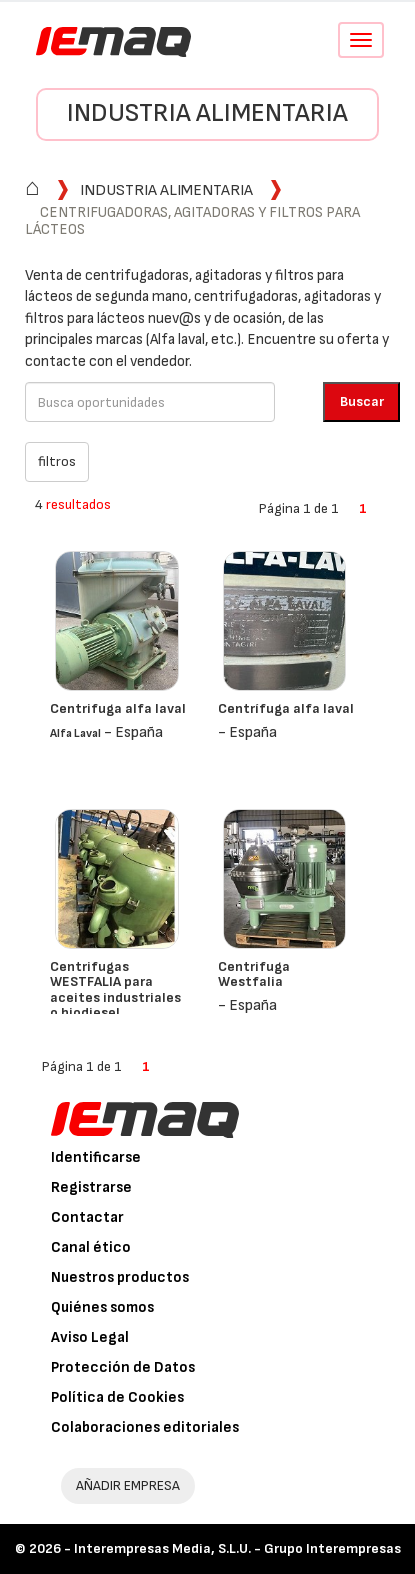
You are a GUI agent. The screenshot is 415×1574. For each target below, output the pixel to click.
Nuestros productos (120, 1277)
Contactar (87, 1217)
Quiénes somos (102, 1307)
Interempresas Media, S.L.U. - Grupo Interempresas (237, 1548)
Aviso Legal (90, 1337)
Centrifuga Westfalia (254, 974)
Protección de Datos (123, 1367)
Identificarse (96, 1157)
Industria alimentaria (207, 113)
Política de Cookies (117, 1397)
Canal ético (91, 1247)
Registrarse (91, 1187)
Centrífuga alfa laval (286, 708)
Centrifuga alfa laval (118, 708)
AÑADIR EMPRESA (128, 1485)
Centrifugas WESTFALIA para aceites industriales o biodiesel (115, 989)
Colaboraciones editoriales (145, 1427)
